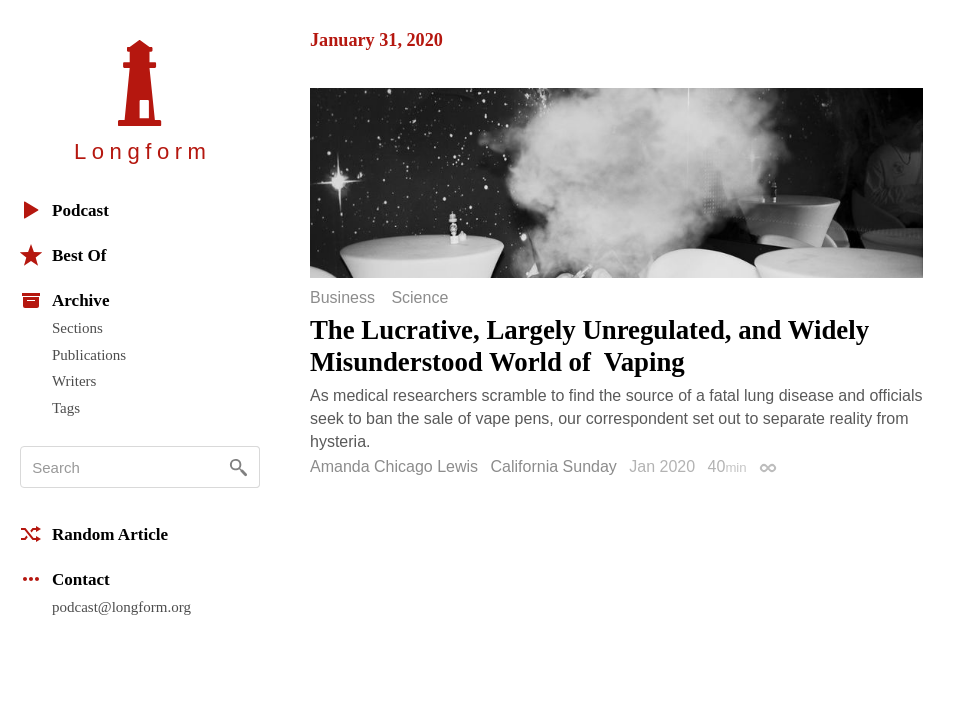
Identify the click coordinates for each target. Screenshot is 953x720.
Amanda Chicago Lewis (394, 466)
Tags (66, 408)
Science (419, 298)
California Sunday (554, 466)
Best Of (63, 255)
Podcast (64, 210)
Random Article (94, 534)
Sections (77, 328)
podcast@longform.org (121, 607)
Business (342, 298)
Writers (74, 381)
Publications (89, 355)
